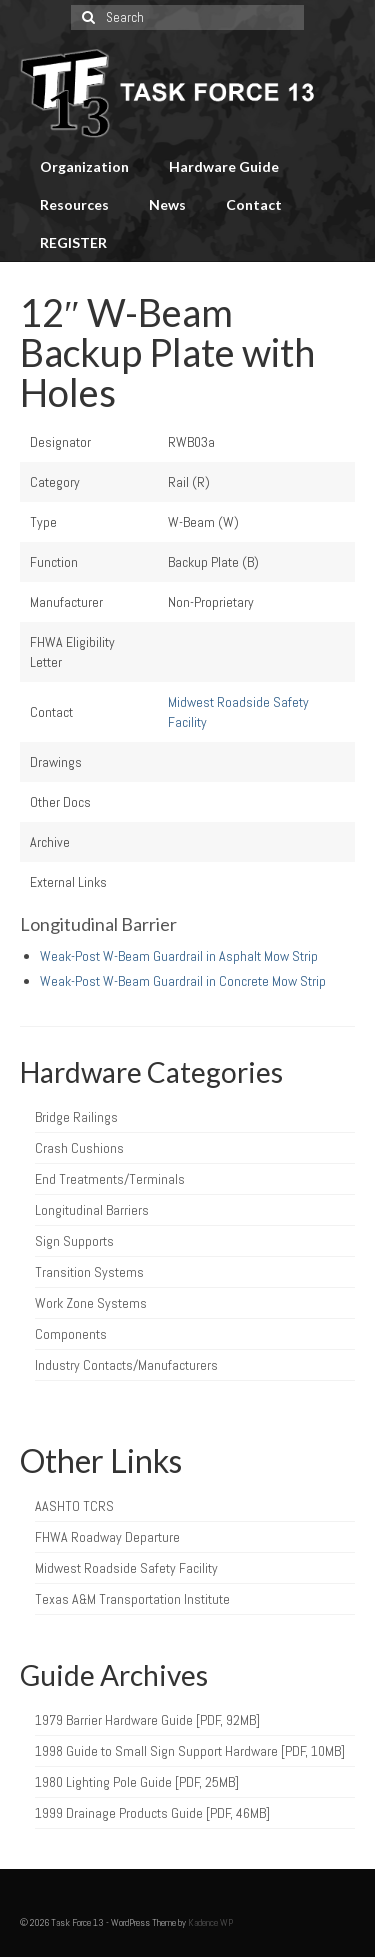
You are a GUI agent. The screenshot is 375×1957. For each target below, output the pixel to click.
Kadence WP (210, 1922)
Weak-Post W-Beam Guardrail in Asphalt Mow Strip (179, 956)
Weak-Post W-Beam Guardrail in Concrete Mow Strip (183, 981)
